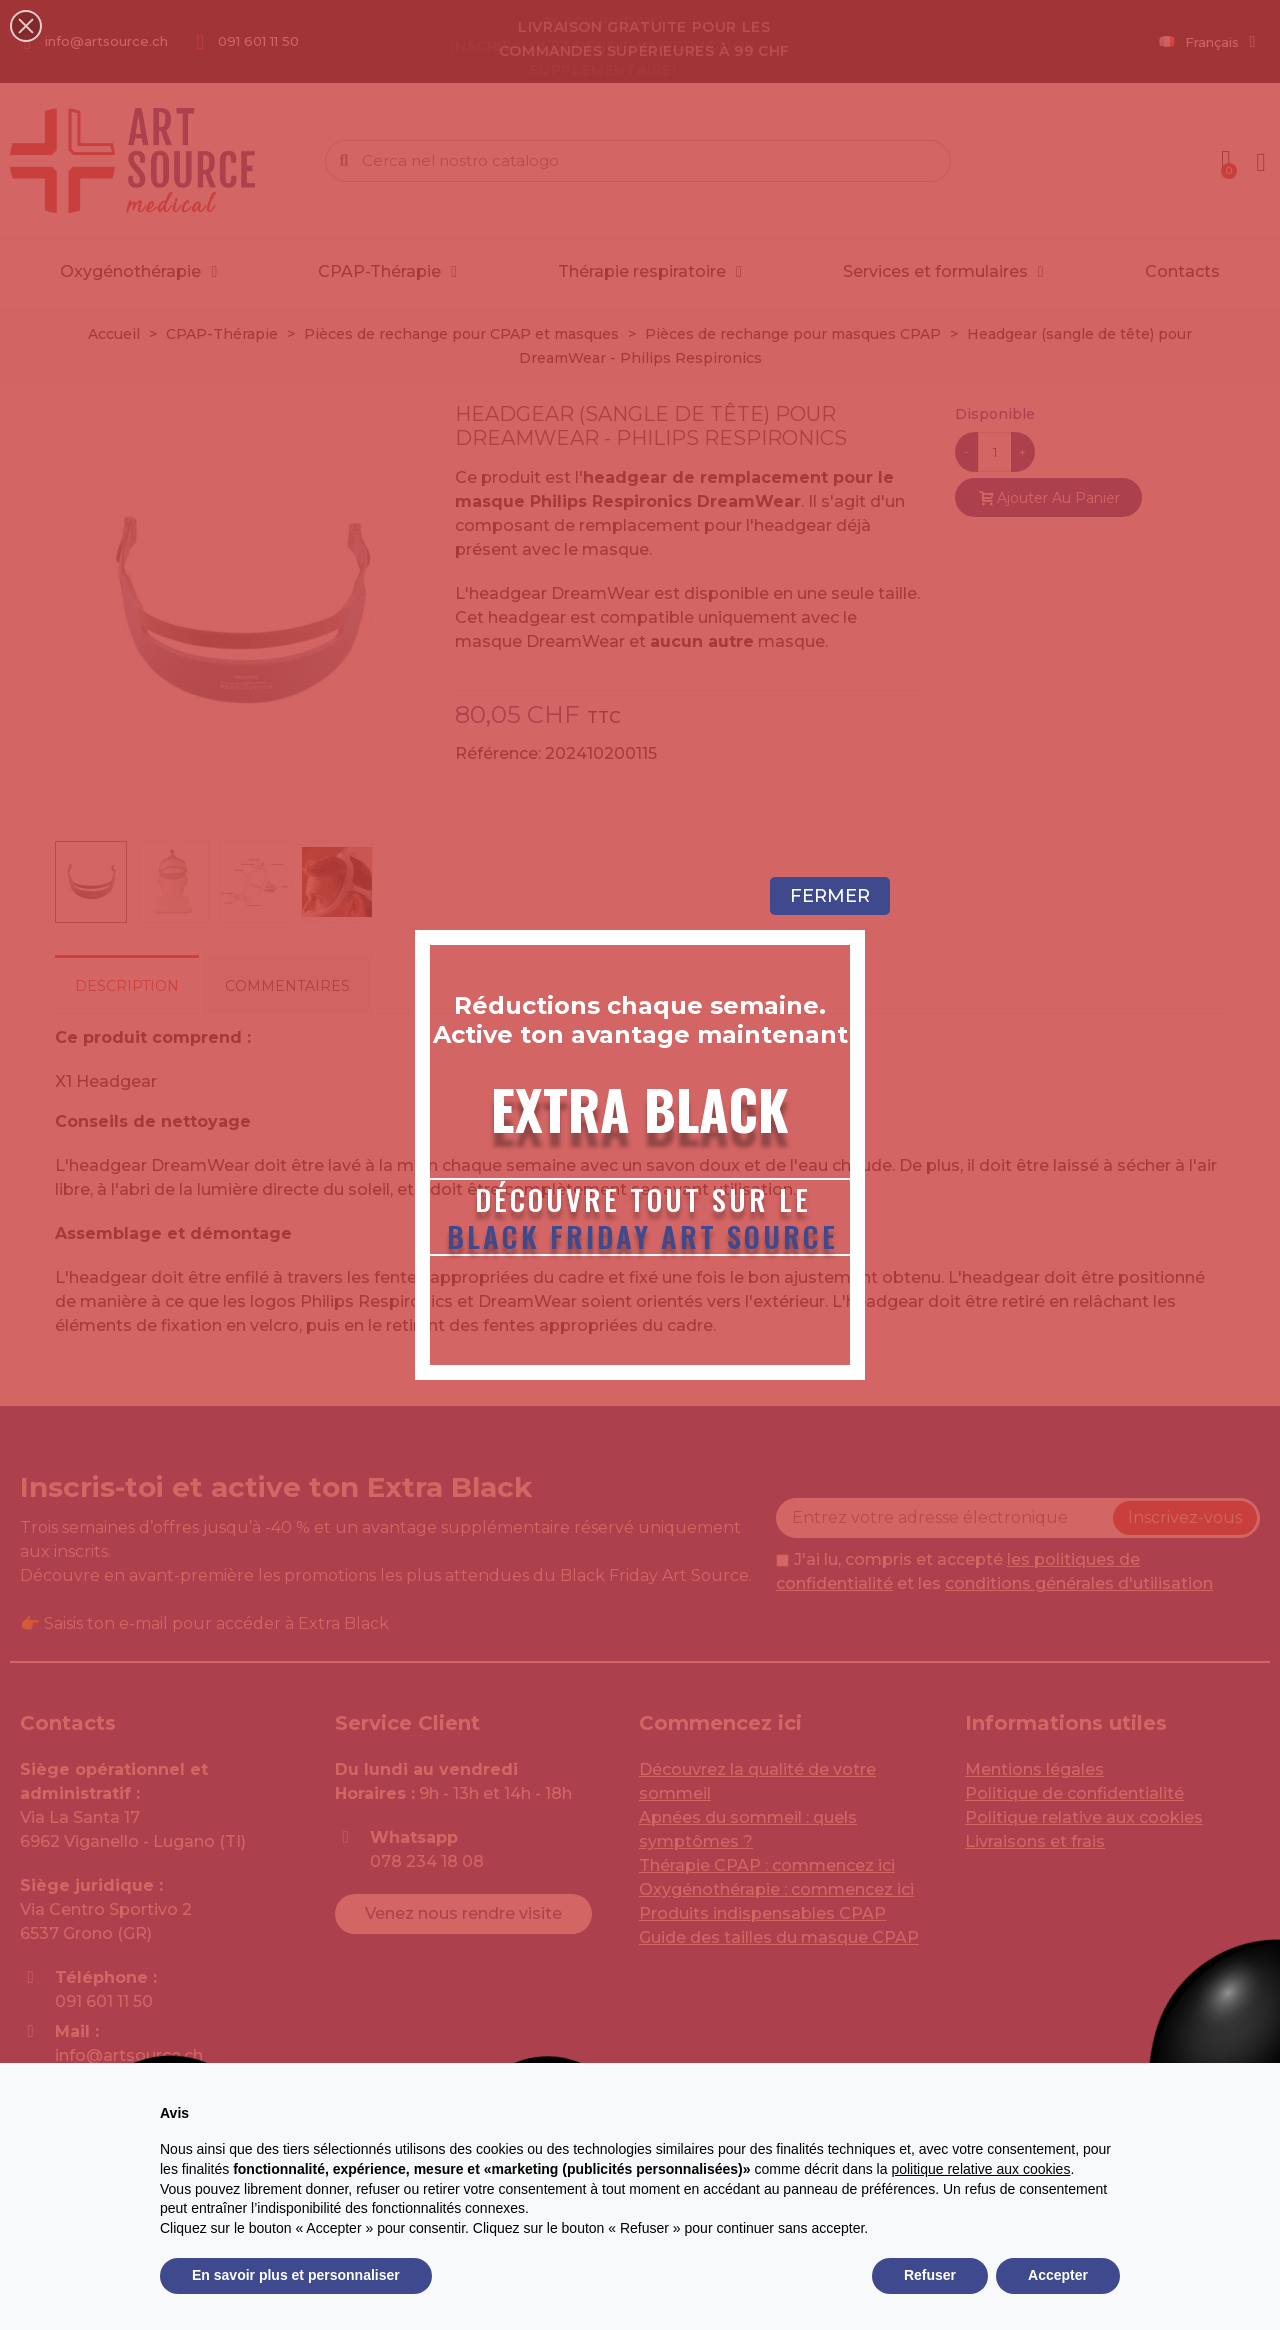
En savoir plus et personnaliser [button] (296, 2275)
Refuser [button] (930, 2275)
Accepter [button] (1058, 2275)
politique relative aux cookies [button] (980, 2169)
